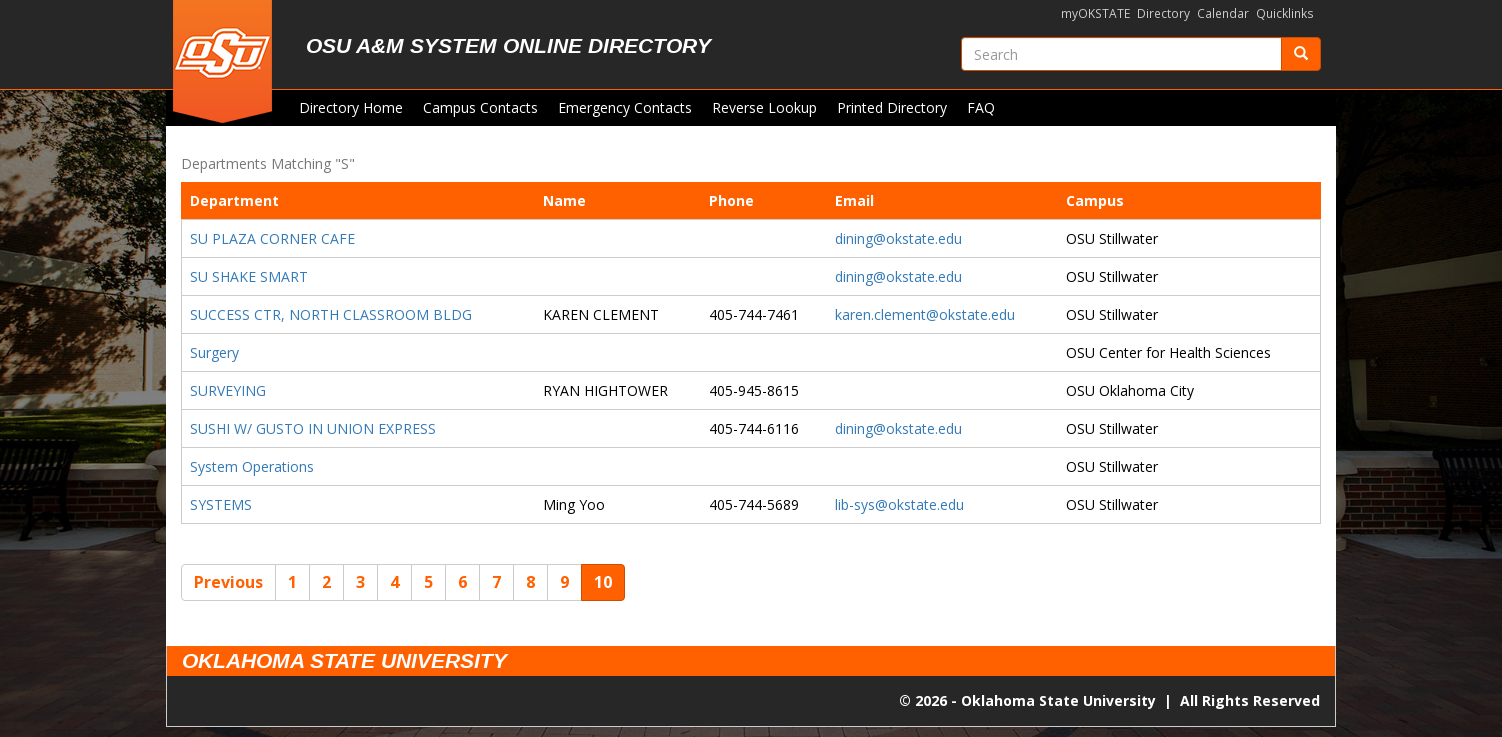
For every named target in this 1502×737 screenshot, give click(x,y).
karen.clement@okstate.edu (925, 314)
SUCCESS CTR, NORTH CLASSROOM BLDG (331, 314)
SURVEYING (228, 390)
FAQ (981, 107)
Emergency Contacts (625, 107)
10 (603, 582)
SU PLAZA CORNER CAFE (272, 238)
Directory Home (351, 107)
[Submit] (1301, 54)
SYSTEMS (221, 504)
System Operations (252, 466)
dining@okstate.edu (898, 238)
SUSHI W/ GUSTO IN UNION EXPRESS (313, 428)
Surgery (214, 352)
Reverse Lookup (764, 107)
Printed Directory (892, 107)
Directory (1163, 13)
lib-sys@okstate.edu (899, 504)
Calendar (1223, 13)
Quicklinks (1285, 13)
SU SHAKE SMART (249, 276)
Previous (228, 582)
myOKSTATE (1095, 13)
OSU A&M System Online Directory (508, 45)
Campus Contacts (480, 107)
